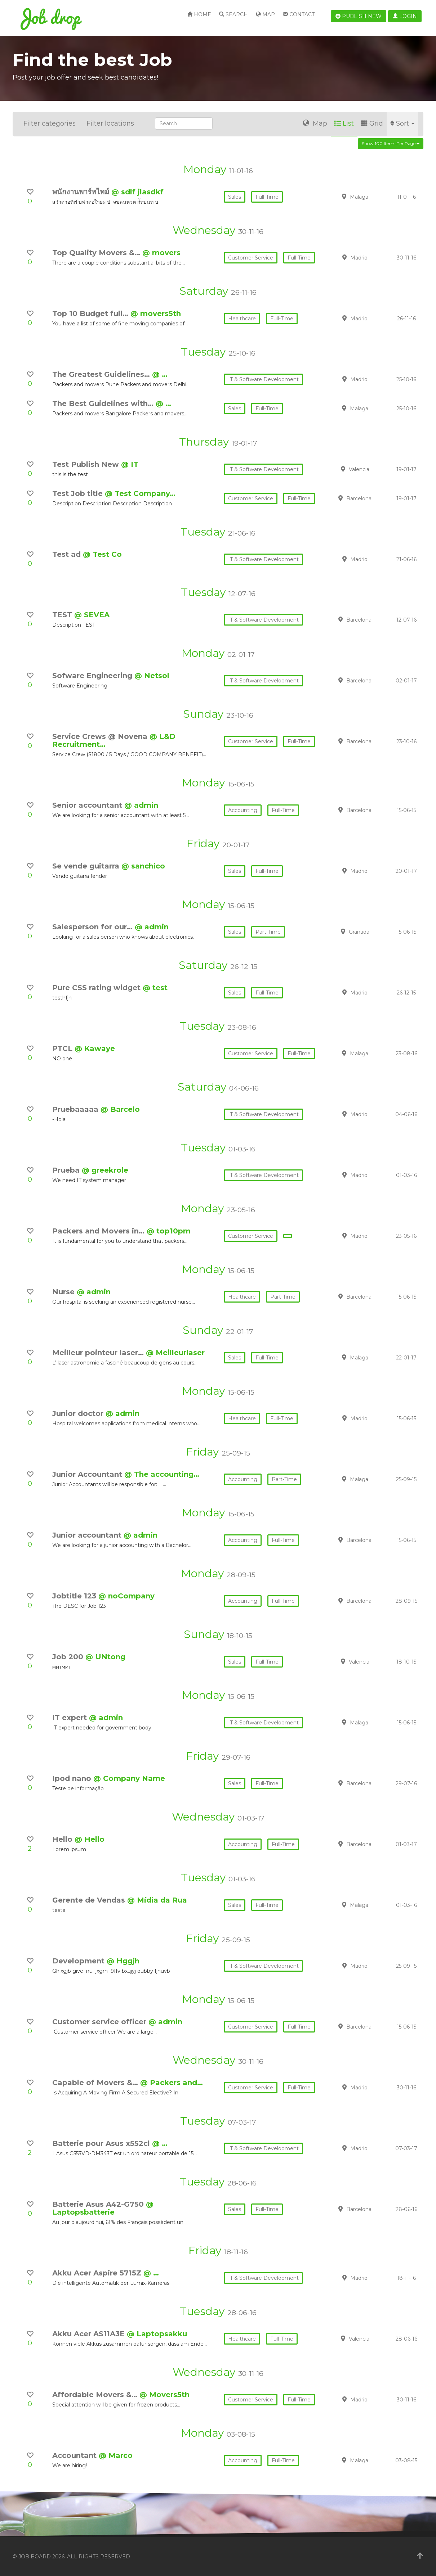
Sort (402, 123)
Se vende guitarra (86, 866)
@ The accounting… (161, 1474)
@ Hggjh (123, 1961)
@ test (155, 987)
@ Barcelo (120, 1109)
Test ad (67, 554)
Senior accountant (88, 805)
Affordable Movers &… (95, 2394)
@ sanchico (143, 866)
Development (79, 1961)
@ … (160, 374)
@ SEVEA (92, 614)
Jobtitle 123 (75, 1596)
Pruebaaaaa (76, 1109)
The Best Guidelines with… (104, 403)
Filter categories (49, 123)
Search (233, 14)
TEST (63, 614)
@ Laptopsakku (157, 2333)
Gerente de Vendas (89, 1900)
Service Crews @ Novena (101, 736)
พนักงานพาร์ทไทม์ (81, 192)
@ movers (161, 252)
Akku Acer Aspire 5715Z (97, 2273)
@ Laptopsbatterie (103, 2208)
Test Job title (78, 493)
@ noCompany (126, 1596)
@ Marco (116, 2455)
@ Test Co (102, 554)
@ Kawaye (95, 1048)
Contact (299, 14)
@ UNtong (105, 1656)
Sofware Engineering (93, 675)
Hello (63, 1839)
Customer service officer (100, 2021)
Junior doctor (79, 1413)
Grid (372, 123)
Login (405, 16)
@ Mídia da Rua (157, 1900)
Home (199, 14)
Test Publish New (86, 464)
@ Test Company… (140, 493)
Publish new (358, 16)
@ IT (129, 464)
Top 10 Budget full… (91, 313)
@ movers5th (155, 313)
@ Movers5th (164, 2394)
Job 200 (68, 1656)
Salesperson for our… (93, 926)
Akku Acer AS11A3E (89, 2333)
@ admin (141, 805)
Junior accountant (88, 1535)
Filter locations (110, 123)
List (344, 123)
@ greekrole (105, 1170)
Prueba (67, 1170)
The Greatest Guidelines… (102, 374)
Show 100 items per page (390, 143)
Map (265, 14)
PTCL (63, 1048)
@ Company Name (129, 1778)
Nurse (64, 1291)
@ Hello (89, 1839)
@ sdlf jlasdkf (137, 192)
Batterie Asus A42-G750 (99, 2204)
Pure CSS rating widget (97, 987)
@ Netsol (151, 675)
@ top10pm (169, 1231)
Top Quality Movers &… (97, 252)
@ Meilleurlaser (175, 1352)
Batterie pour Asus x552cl (102, 2143)
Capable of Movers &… (96, 2082)
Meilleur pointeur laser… (99, 1352)
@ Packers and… (171, 2082)
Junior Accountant (88, 1474)
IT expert (70, 1717)
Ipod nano (72, 1778)
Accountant (75, 2455)
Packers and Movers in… (99, 1231)
